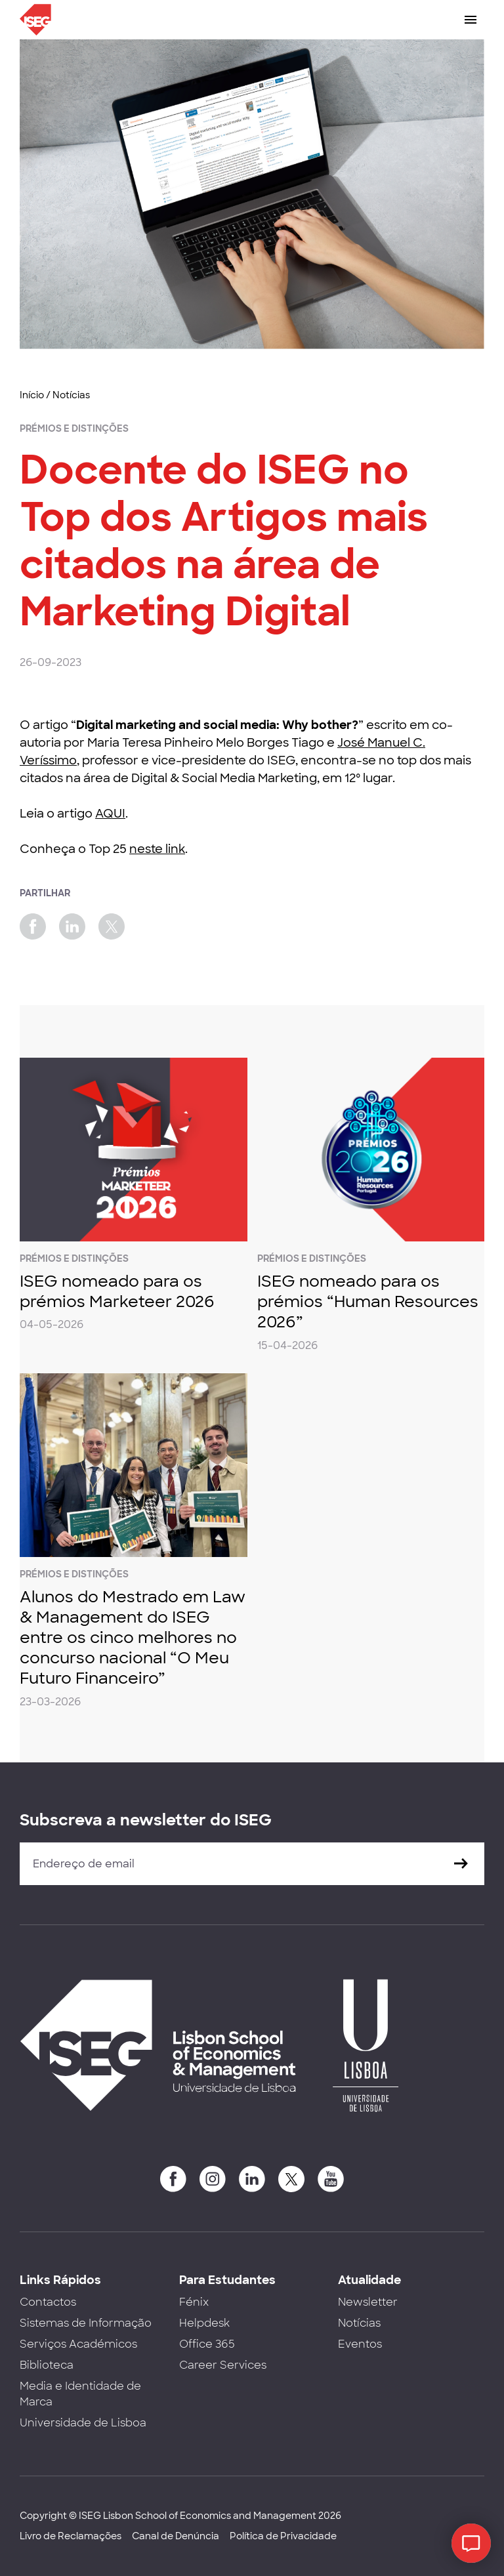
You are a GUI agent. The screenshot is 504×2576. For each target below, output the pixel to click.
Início (32, 395)
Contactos (48, 2302)
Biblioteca (47, 2365)
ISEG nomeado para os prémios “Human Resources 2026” (367, 1301)
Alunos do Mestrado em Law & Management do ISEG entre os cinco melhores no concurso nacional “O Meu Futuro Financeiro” (132, 1638)
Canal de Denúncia (175, 2536)
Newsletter (368, 2302)
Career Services (222, 2365)
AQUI (110, 813)
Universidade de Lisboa (83, 2423)
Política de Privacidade (283, 2536)
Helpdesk (204, 2323)
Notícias (71, 395)
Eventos (360, 2344)
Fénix (194, 2302)
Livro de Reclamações (70, 2536)
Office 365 (207, 2344)
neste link (157, 849)
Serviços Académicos (78, 2344)
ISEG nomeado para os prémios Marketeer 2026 (117, 1291)
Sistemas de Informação (86, 2323)
